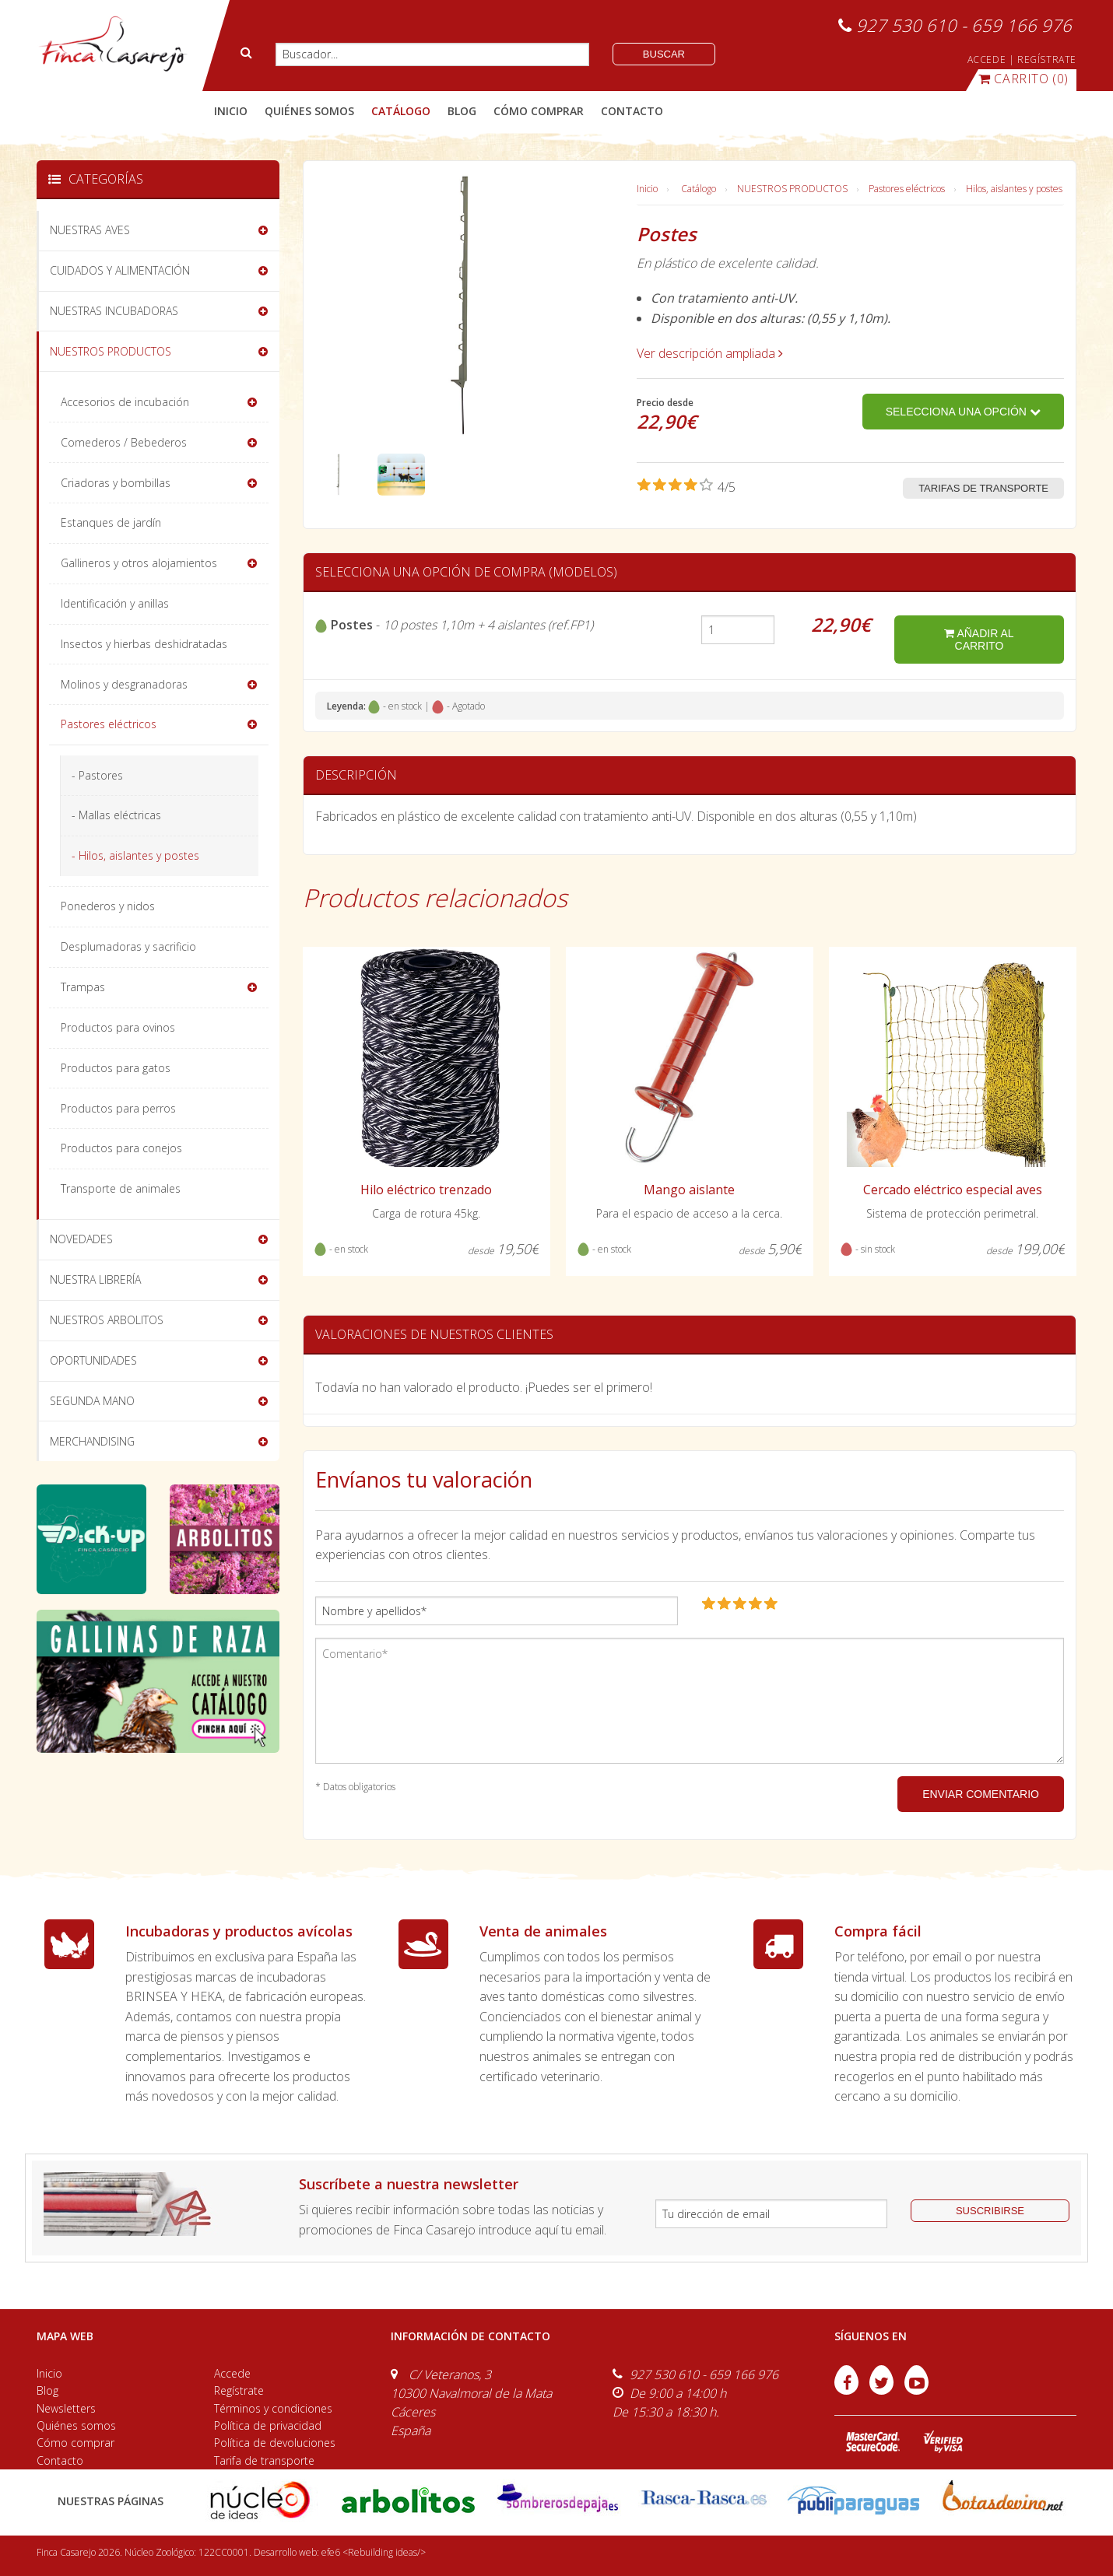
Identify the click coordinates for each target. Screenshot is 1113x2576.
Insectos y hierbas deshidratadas (144, 643)
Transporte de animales (121, 1188)
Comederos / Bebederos (124, 442)
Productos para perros (118, 1108)
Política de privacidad (267, 2425)
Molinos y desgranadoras (124, 684)
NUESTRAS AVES (90, 230)
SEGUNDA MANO (92, 1400)
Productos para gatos (115, 1067)
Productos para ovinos (118, 1027)
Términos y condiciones (273, 2408)
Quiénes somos (76, 2425)
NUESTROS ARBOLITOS (106, 1320)
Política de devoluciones (274, 2442)
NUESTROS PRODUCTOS (792, 188)
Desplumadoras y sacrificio (128, 946)
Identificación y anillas (115, 603)
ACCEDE (986, 59)
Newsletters (66, 2408)
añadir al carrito (978, 639)
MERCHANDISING (92, 1441)
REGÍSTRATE (1046, 59)
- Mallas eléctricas (116, 815)
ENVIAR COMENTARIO (980, 1794)
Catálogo (698, 188)
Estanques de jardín (111, 522)
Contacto (60, 2460)
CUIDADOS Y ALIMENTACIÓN (120, 270)
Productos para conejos (121, 1148)
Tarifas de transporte (983, 488)
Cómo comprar (75, 2442)
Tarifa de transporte (264, 2460)
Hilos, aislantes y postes (1014, 188)
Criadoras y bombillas (115, 482)
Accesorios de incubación (125, 401)
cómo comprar (538, 110)
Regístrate (239, 2390)
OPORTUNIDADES (93, 1360)
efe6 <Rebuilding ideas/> (373, 2552)
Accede (232, 2373)
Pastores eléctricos (907, 188)
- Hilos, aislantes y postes (135, 855)
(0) (1023, 78)
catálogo (400, 110)
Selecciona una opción (963, 411)
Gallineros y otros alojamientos (139, 563)
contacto (632, 110)
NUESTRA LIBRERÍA (95, 1279)
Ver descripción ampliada (710, 353)
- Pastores (97, 775)
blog (462, 110)
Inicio (231, 110)
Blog (47, 2390)
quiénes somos (309, 110)
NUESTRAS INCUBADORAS (114, 310)
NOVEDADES (81, 1239)
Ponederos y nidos (108, 906)
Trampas (83, 987)
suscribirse (990, 2211)
